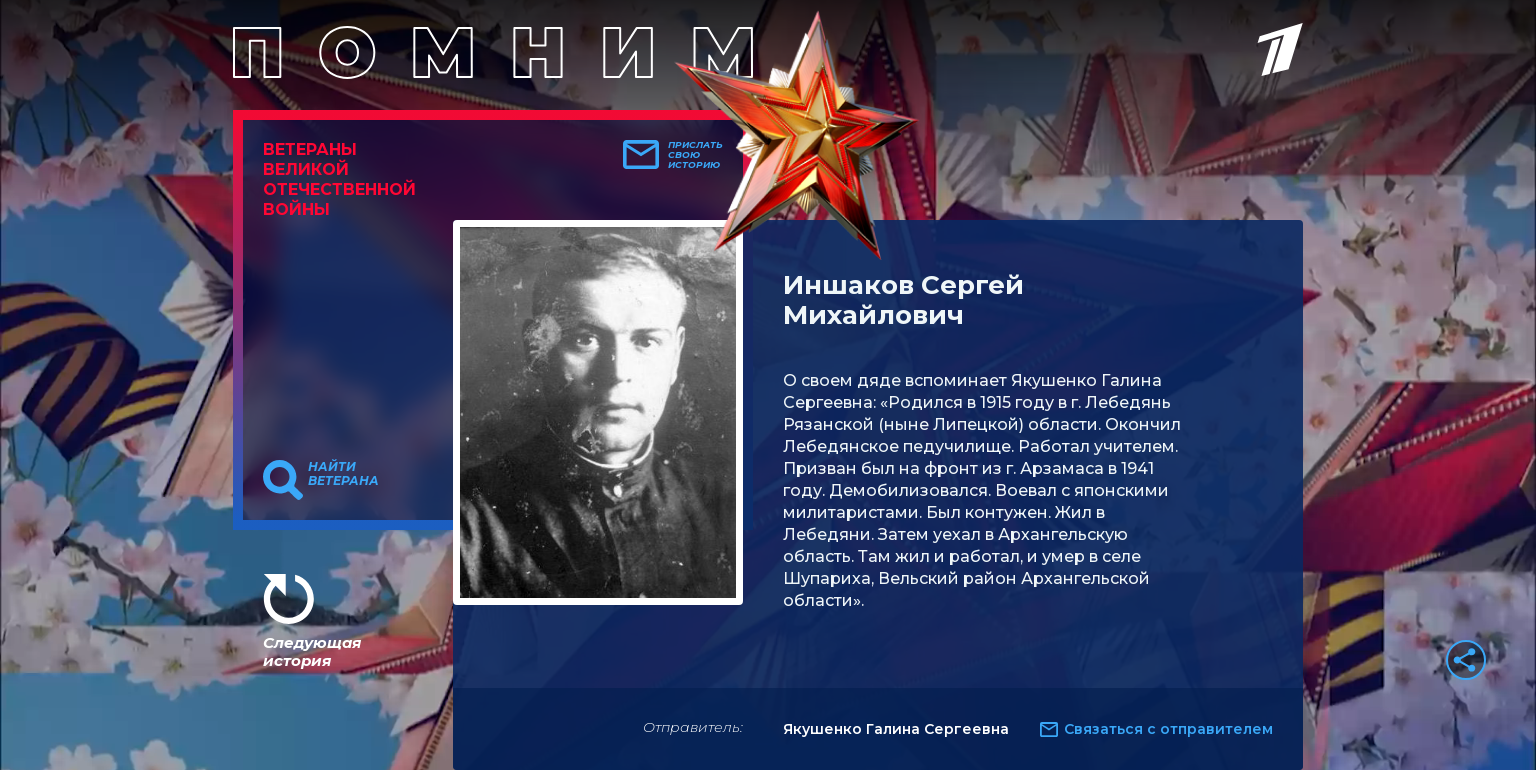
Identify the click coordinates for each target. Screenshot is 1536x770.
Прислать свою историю (695, 155)
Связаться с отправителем (1168, 729)
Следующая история (312, 651)
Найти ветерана (343, 474)
